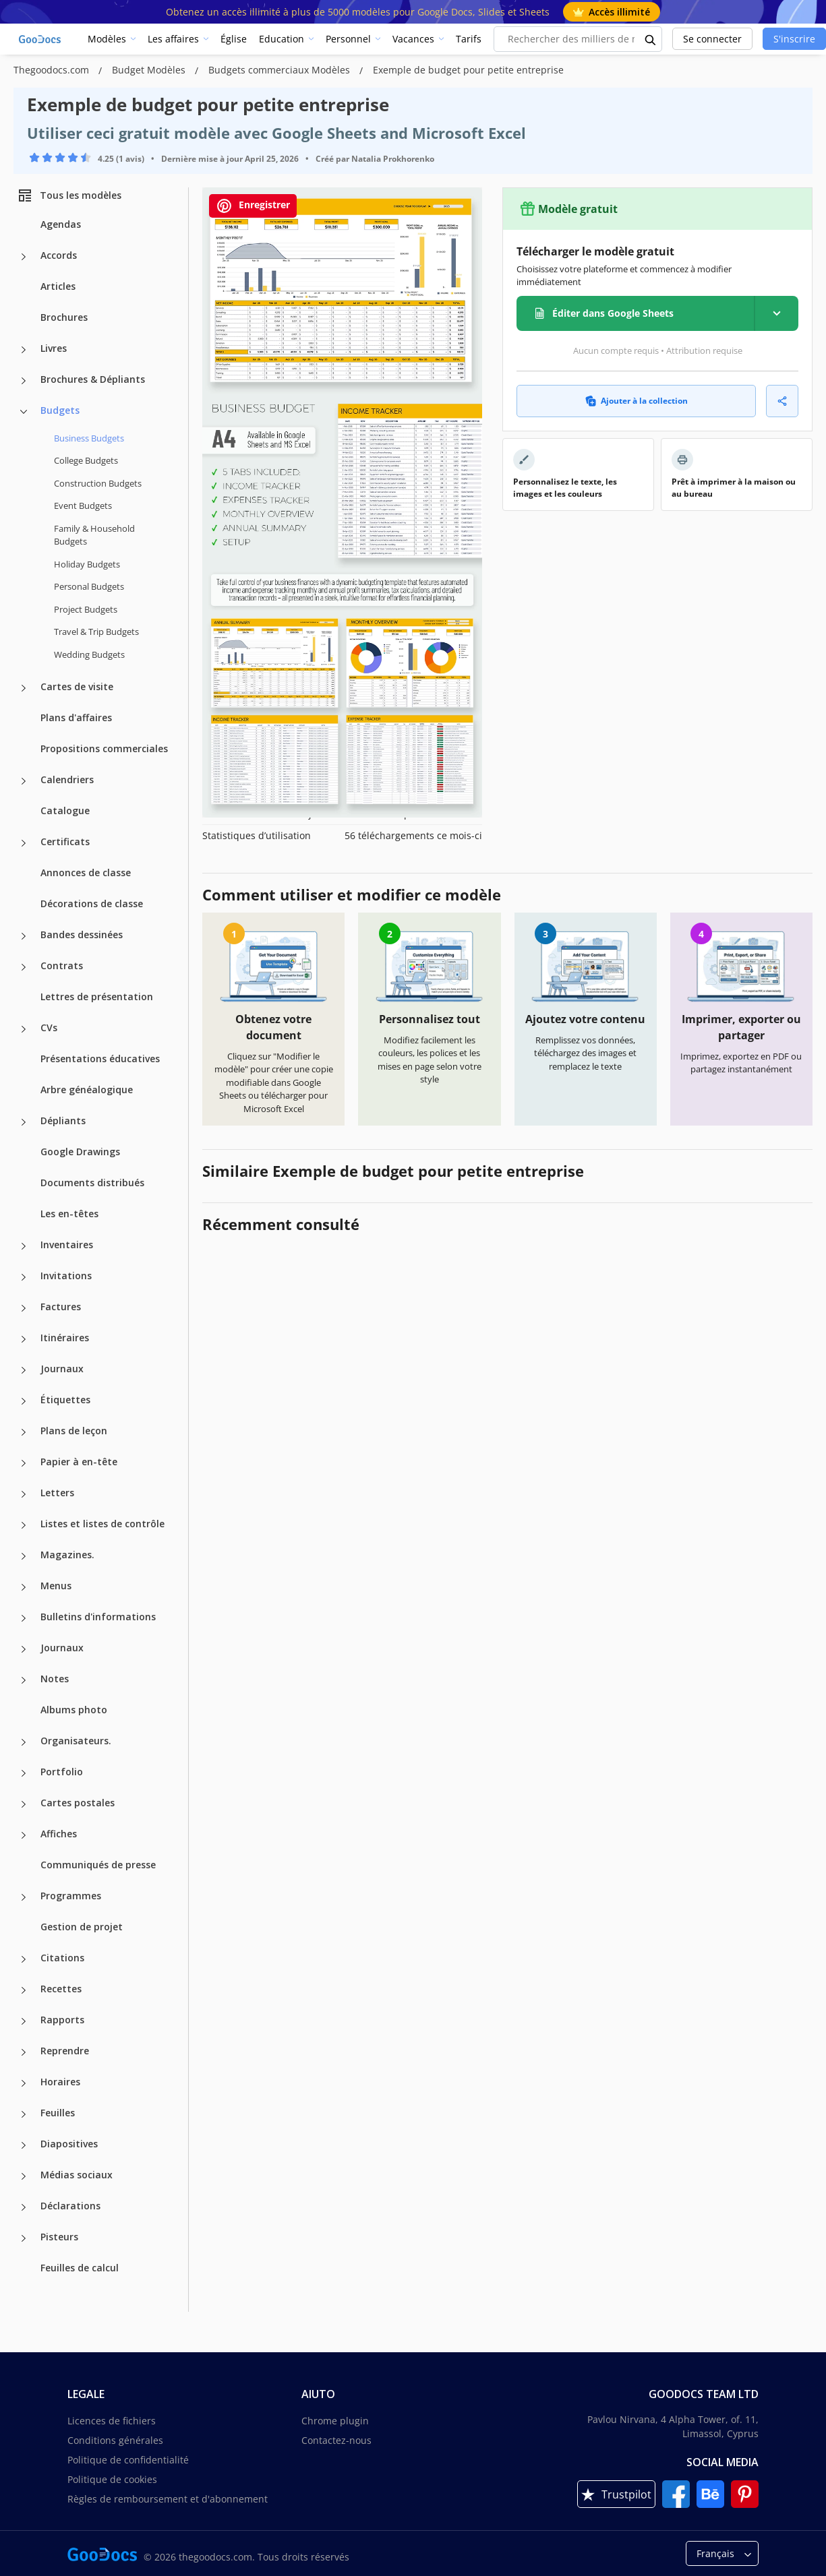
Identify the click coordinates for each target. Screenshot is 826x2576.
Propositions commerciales (104, 748)
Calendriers (67, 779)
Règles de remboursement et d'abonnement (167, 2498)
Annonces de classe (85, 872)
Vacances (413, 38)
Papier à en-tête (78, 1461)
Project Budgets (85, 609)
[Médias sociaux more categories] (23, 2176)
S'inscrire (794, 38)
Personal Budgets (89, 586)
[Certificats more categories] (23, 843)
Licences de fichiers (111, 2420)
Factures (60, 1306)
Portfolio (61, 1771)
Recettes (61, 1988)
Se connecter (712, 38)
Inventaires (66, 1244)
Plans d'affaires (76, 717)
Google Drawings (80, 1151)
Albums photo (73, 1709)
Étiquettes (65, 1399)
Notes (54, 1678)
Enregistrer (253, 205)
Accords (58, 255)
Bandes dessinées (81, 934)
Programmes (70, 1895)
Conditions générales (115, 2440)
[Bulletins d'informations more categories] (23, 1618)
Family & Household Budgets (94, 535)
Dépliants (63, 1120)
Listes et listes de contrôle (102, 1523)
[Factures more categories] (23, 1308)
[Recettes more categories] (23, 1990)
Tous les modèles (69, 195)
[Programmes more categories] (23, 1897)
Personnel (348, 38)
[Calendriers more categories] (23, 781)
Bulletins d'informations (98, 1616)
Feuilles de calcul (79, 2267)
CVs (48, 1027)
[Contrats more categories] (23, 967)
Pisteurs (59, 2236)
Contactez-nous (336, 2440)
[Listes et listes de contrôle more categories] (23, 1525)
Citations (62, 1957)
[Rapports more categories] (23, 2021)
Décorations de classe (91, 903)
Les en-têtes (69, 1213)
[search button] (650, 39)
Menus (55, 1585)
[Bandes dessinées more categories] (23, 936)
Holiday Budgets (87, 564)
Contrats (61, 965)
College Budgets (86, 460)
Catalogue (65, 810)
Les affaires (173, 38)
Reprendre (64, 2050)
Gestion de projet (81, 1926)
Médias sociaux (76, 2174)
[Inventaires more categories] (23, 1246)
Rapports (62, 2019)
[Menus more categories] (23, 1587)
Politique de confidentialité (128, 2459)
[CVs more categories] (23, 1029)
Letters (57, 1492)
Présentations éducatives (100, 1058)
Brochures (64, 317)
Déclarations (70, 2205)
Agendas (60, 224)
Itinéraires (64, 1337)
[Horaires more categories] (23, 2083)
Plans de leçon (73, 1430)
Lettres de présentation (96, 996)
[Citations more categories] (23, 1959)
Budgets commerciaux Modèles (280, 69)
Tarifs (468, 38)
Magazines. (67, 1554)
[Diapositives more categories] (23, 2145)
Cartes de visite (76, 686)
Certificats (65, 841)
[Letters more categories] (23, 1494)
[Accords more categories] (23, 257)
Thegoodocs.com (52, 69)
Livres (53, 348)
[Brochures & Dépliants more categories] (23, 381)
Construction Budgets (98, 483)
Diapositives (69, 2143)
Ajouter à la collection (636, 400)
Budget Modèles (150, 69)
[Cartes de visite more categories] (23, 688)
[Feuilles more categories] (23, 2114)
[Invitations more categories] (23, 1277)
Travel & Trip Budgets (96, 631)
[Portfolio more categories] (23, 1773)
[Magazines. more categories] (23, 1556)
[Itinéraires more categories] (23, 1339)
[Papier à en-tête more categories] (23, 1463)
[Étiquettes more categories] (23, 1401)
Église (233, 38)
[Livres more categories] (23, 350)
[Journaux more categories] (23, 1370)
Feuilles (57, 2112)
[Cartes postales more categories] (23, 1804)
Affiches (58, 1833)
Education (281, 38)
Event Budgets (83, 505)
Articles (58, 286)
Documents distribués (92, 1182)
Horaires (60, 2081)
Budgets (60, 410)
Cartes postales (77, 1802)
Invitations (66, 1275)
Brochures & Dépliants (92, 379)
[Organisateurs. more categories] (23, 1742)
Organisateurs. (75, 1740)
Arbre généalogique (86, 1089)
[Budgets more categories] (23, 412)
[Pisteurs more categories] (23, 2238)
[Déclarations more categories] (23, 2207)
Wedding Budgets (89, 654)
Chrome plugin (335, 2420)
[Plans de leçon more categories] (23, 1432)
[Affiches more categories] (23, 1835)
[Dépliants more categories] (23, 1122)
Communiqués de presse (98, 1864)
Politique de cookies (112, 2479)
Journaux (62, 1368)
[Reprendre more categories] (23, 2052)
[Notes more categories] (23, 1680)
